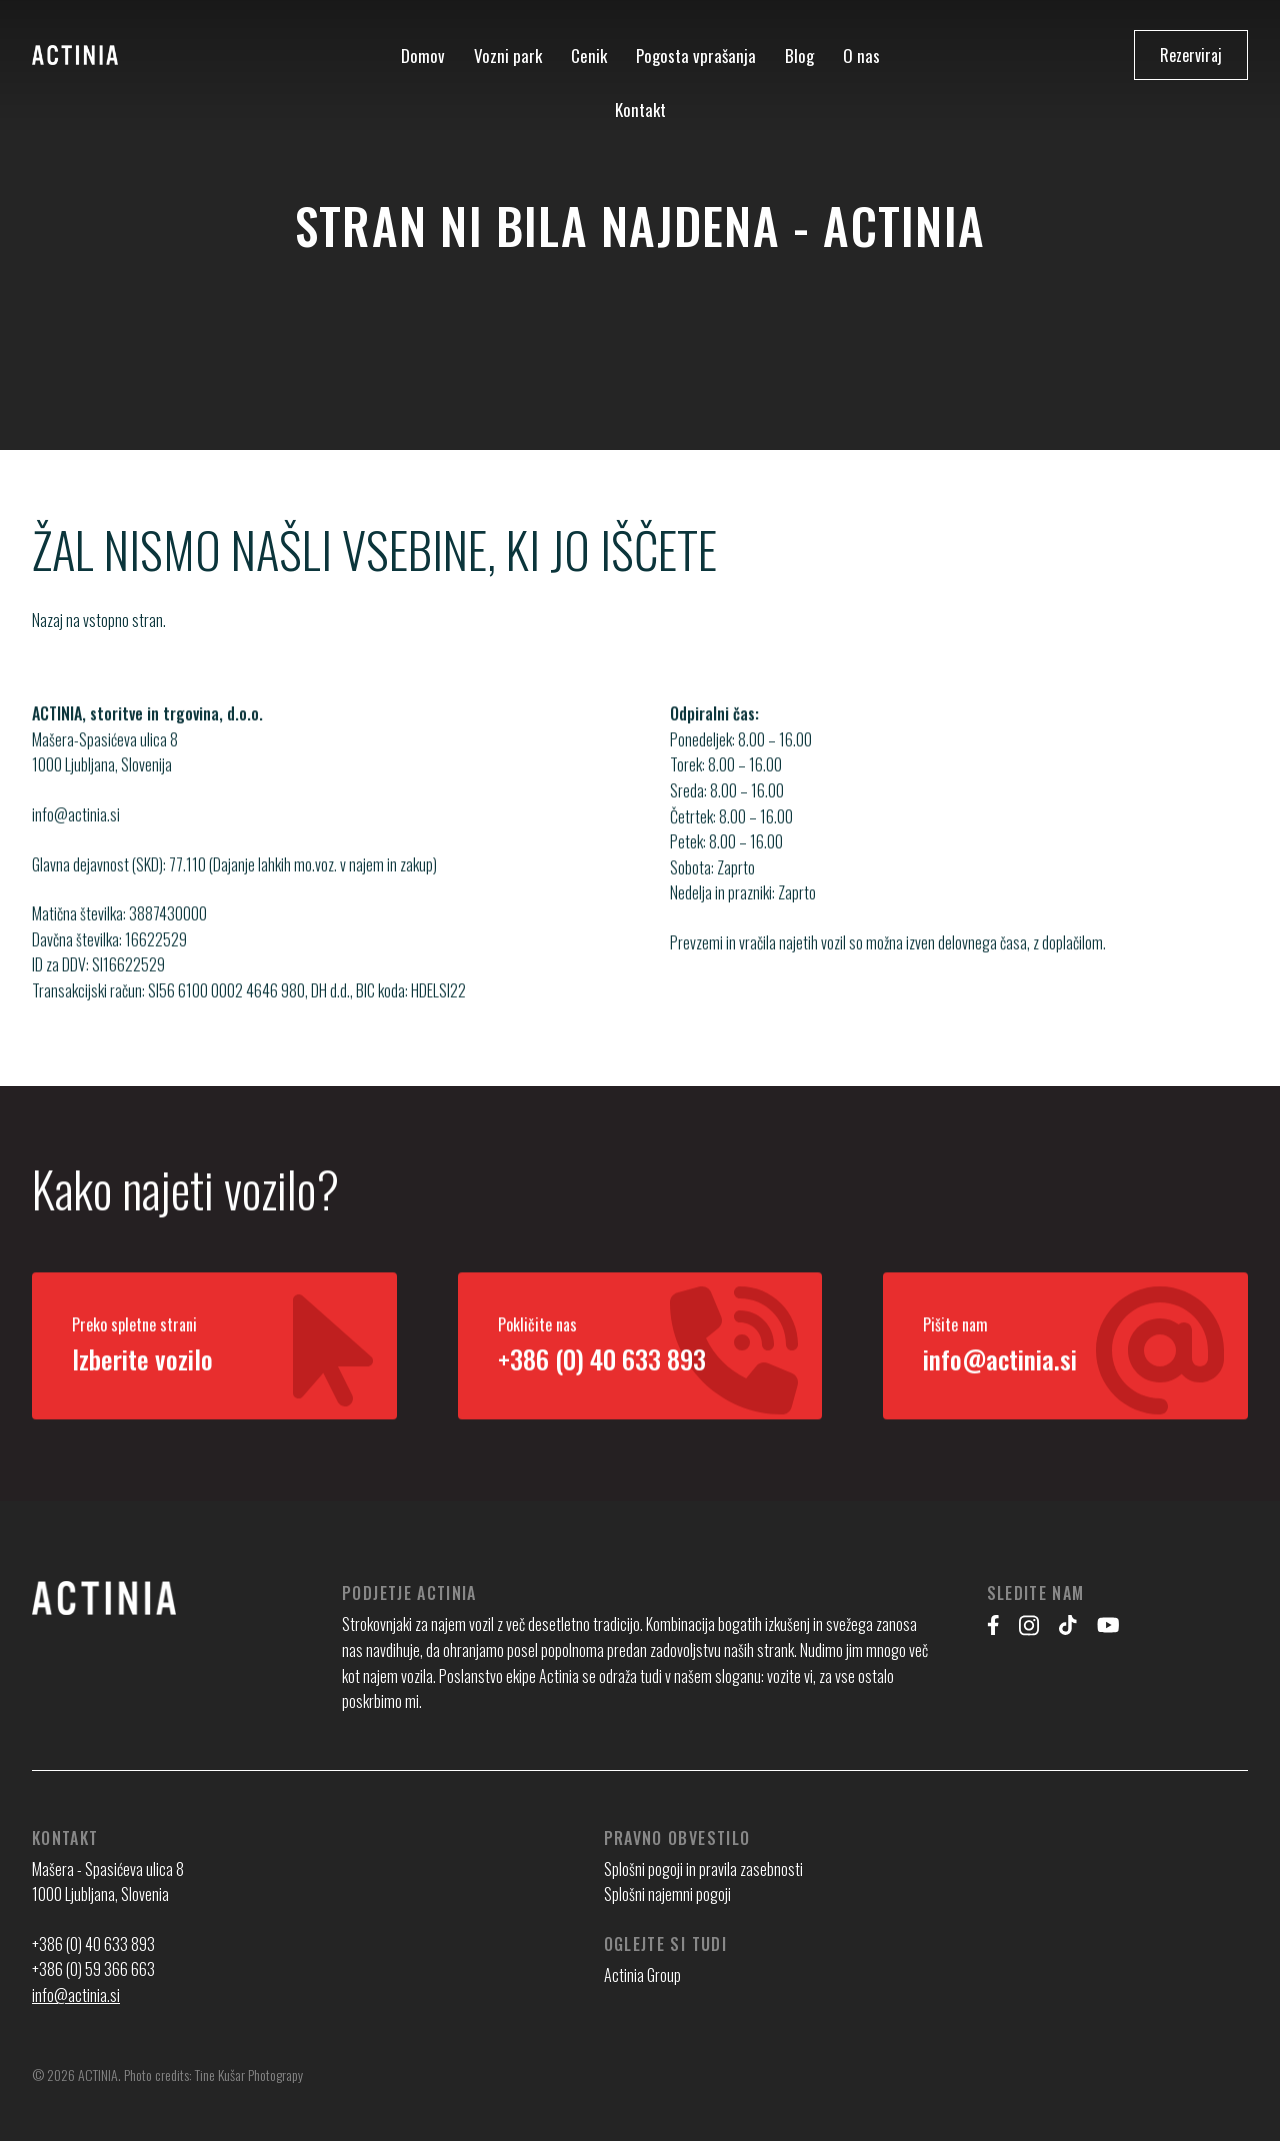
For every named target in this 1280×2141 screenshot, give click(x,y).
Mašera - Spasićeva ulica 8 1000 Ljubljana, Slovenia (108, 1882)
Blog (799, 55)
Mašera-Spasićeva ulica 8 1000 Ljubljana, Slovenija (105, 772)
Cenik (589, 55)
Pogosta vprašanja (696, 55)
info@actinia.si (76, 835)
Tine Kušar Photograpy (249, 2074)
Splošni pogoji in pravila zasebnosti (703, 1869)
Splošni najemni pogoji (667, 1894)
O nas (861, 55)
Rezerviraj (1191, 55)
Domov (423, 55)
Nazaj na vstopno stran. (99, 620)
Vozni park (508, 55)
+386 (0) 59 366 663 (93, 1969)
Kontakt (640, 109)
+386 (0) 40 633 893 (93, 1944)
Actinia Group (642, 1975)
